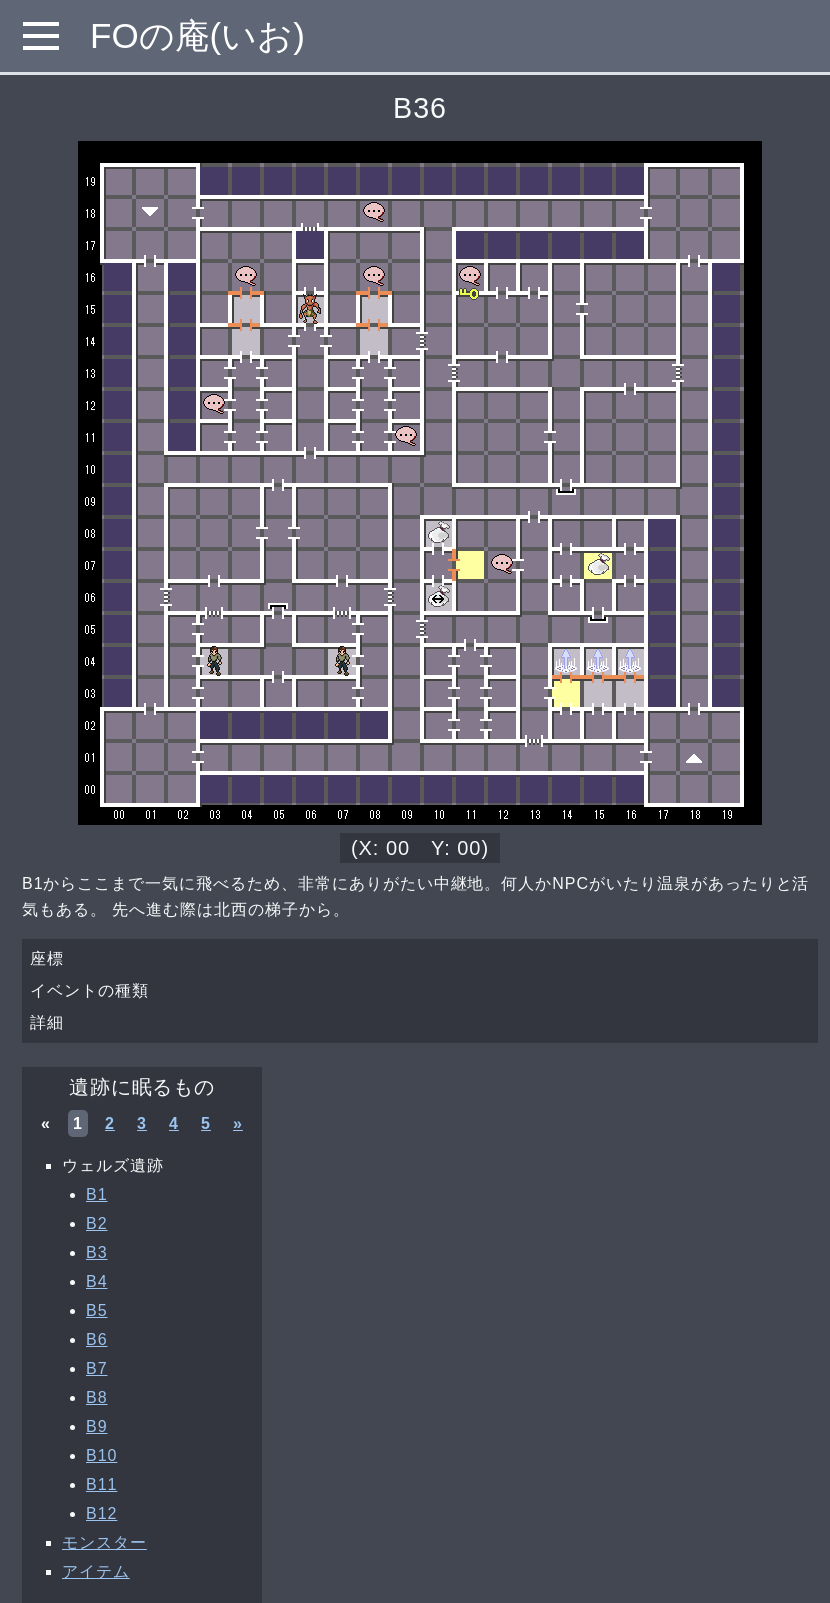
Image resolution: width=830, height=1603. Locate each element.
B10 (101, 1455)
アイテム (96, 1571)
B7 (97, 1368)
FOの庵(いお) (197, 35)
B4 (97, 1281)
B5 (97, 1310)
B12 (101, 1513)
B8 (97, 1397)
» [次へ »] (238, 1123)
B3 (97, 1252)
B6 (97, 1339)
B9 (97, 1426)
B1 (97, 1194)
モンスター (104, 1542)
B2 (97, 1223)
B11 (101, 1484)
